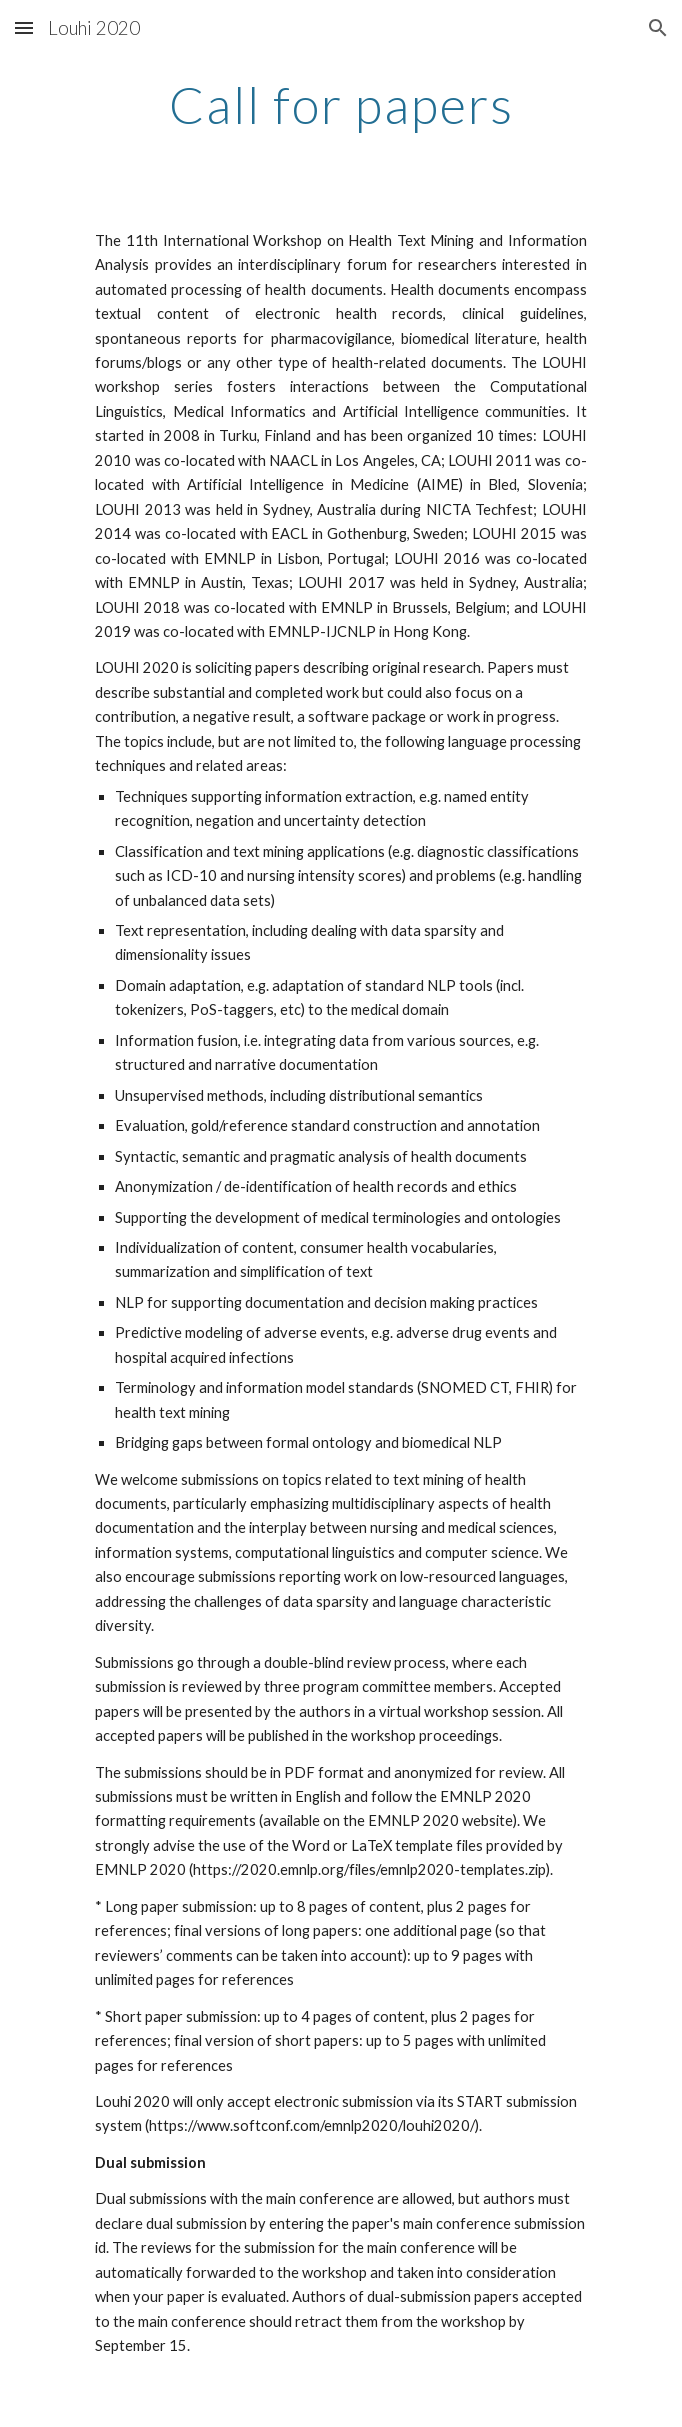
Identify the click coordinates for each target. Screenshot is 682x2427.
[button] (24, 27)
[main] (340, 105)
